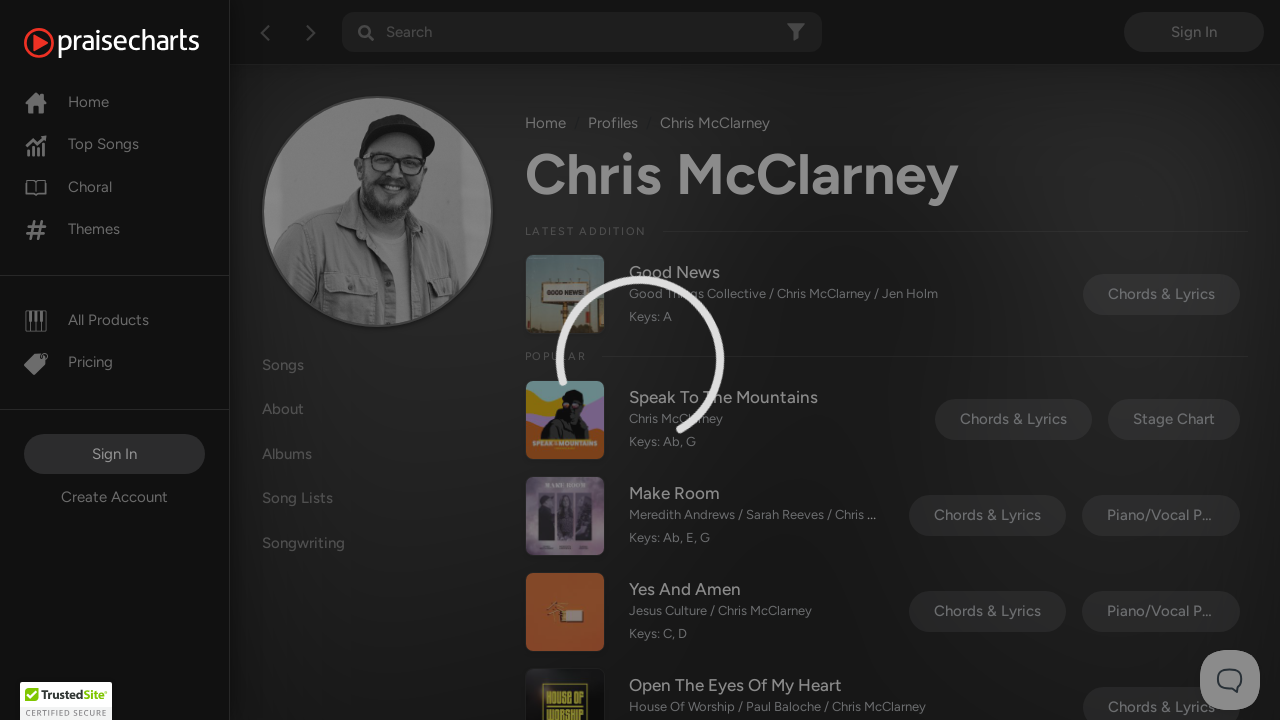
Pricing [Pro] (68, 362)
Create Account (114, 497)
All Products (86, 320)
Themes (72, 229)
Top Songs (81, 144)
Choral (68, 187)
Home (66, 102)
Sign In (114, 454)
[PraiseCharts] (136, 43)
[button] (66, 701)
